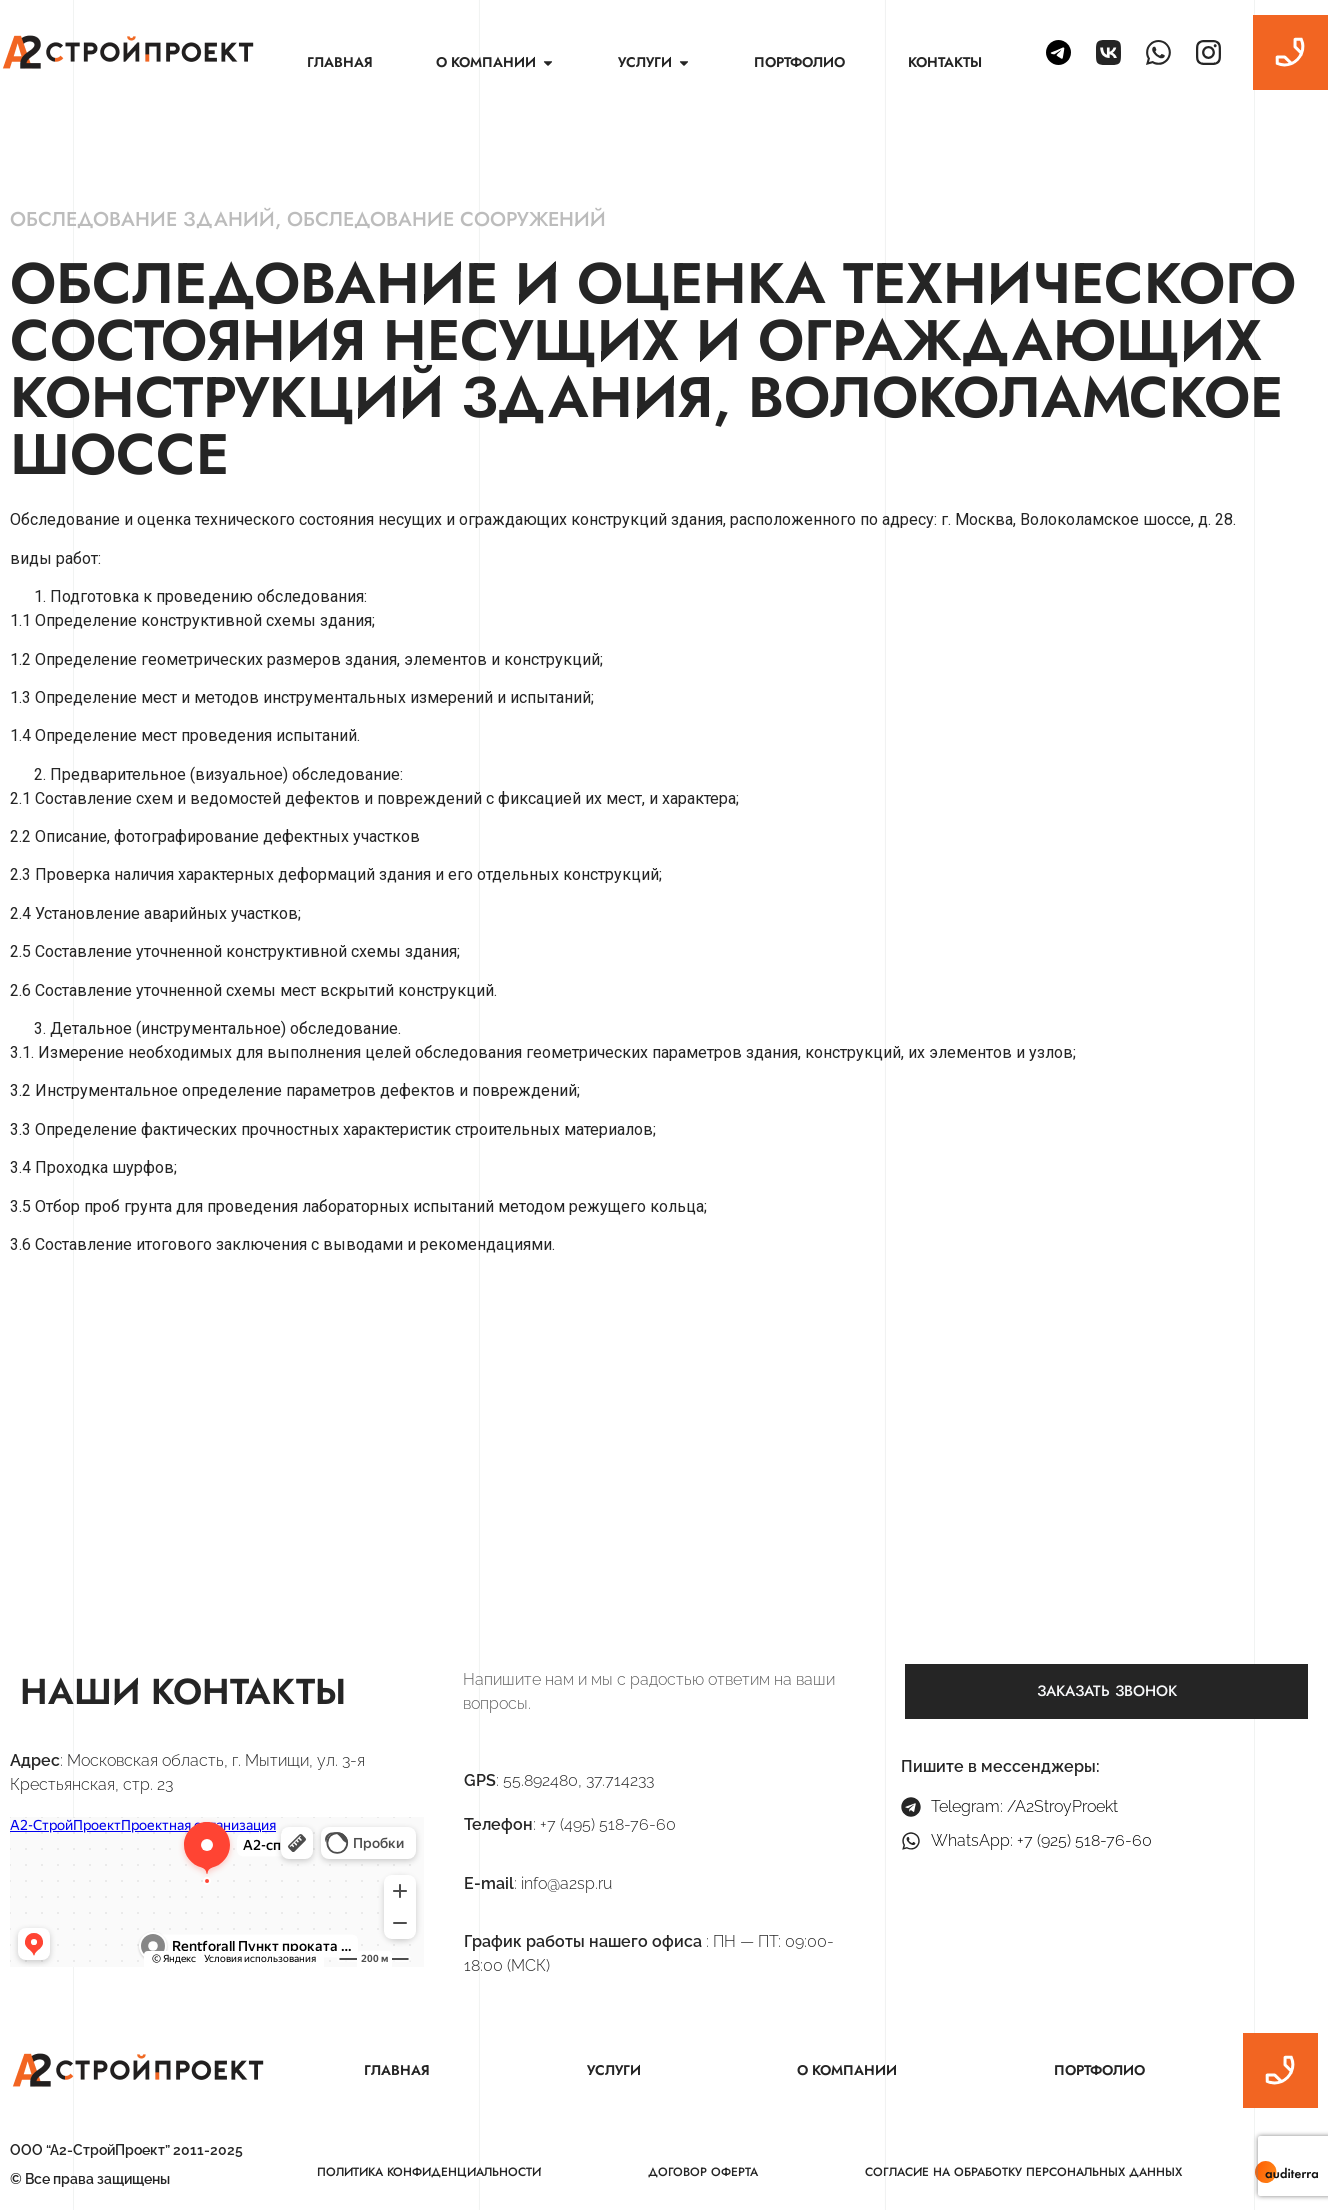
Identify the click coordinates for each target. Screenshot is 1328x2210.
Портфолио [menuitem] (799, 62)
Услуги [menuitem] (614, 2070)
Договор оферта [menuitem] (703, 2172)
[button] (548, 62)
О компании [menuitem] (847, 2070)
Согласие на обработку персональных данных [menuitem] (1023, 2172)
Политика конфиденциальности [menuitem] (429, 2172)
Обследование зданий (142, 219)
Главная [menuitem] (340, 62)
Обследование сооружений (446, 219)
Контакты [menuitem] (945, 62)
